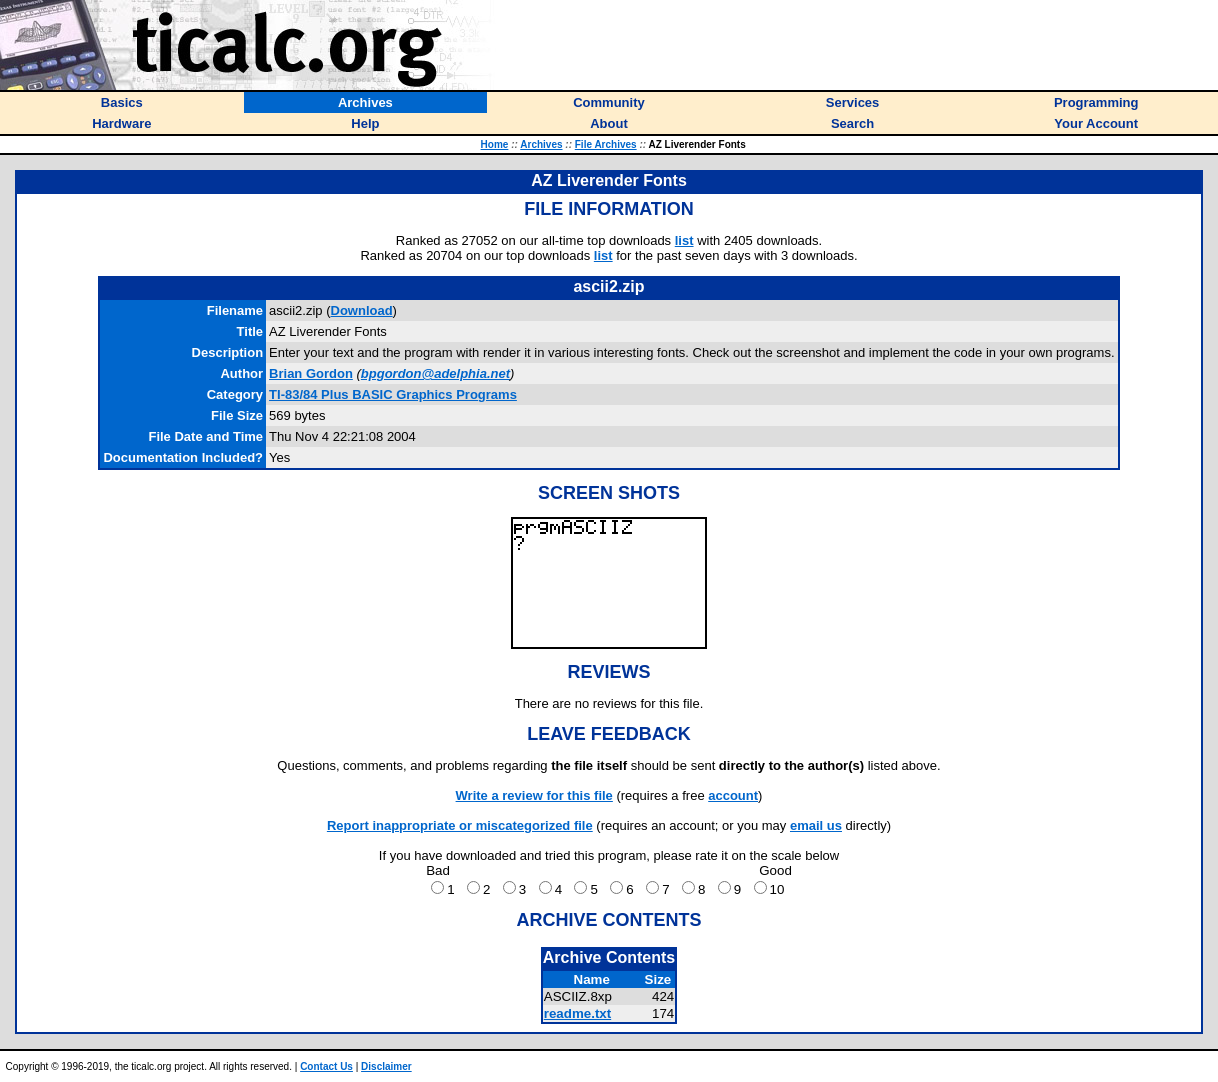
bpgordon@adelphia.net (435, 373)
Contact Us (326, 1066)
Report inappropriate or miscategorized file (460, 825)
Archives (541, 144)
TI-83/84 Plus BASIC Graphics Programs (393, 394)
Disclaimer (386, 1066)
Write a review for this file (534, 795)
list (684, 240)
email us (816, 825)
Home (495, 144)
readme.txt (577, 1013)
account (733, 795)
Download (362, 310)
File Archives (606, 144)
